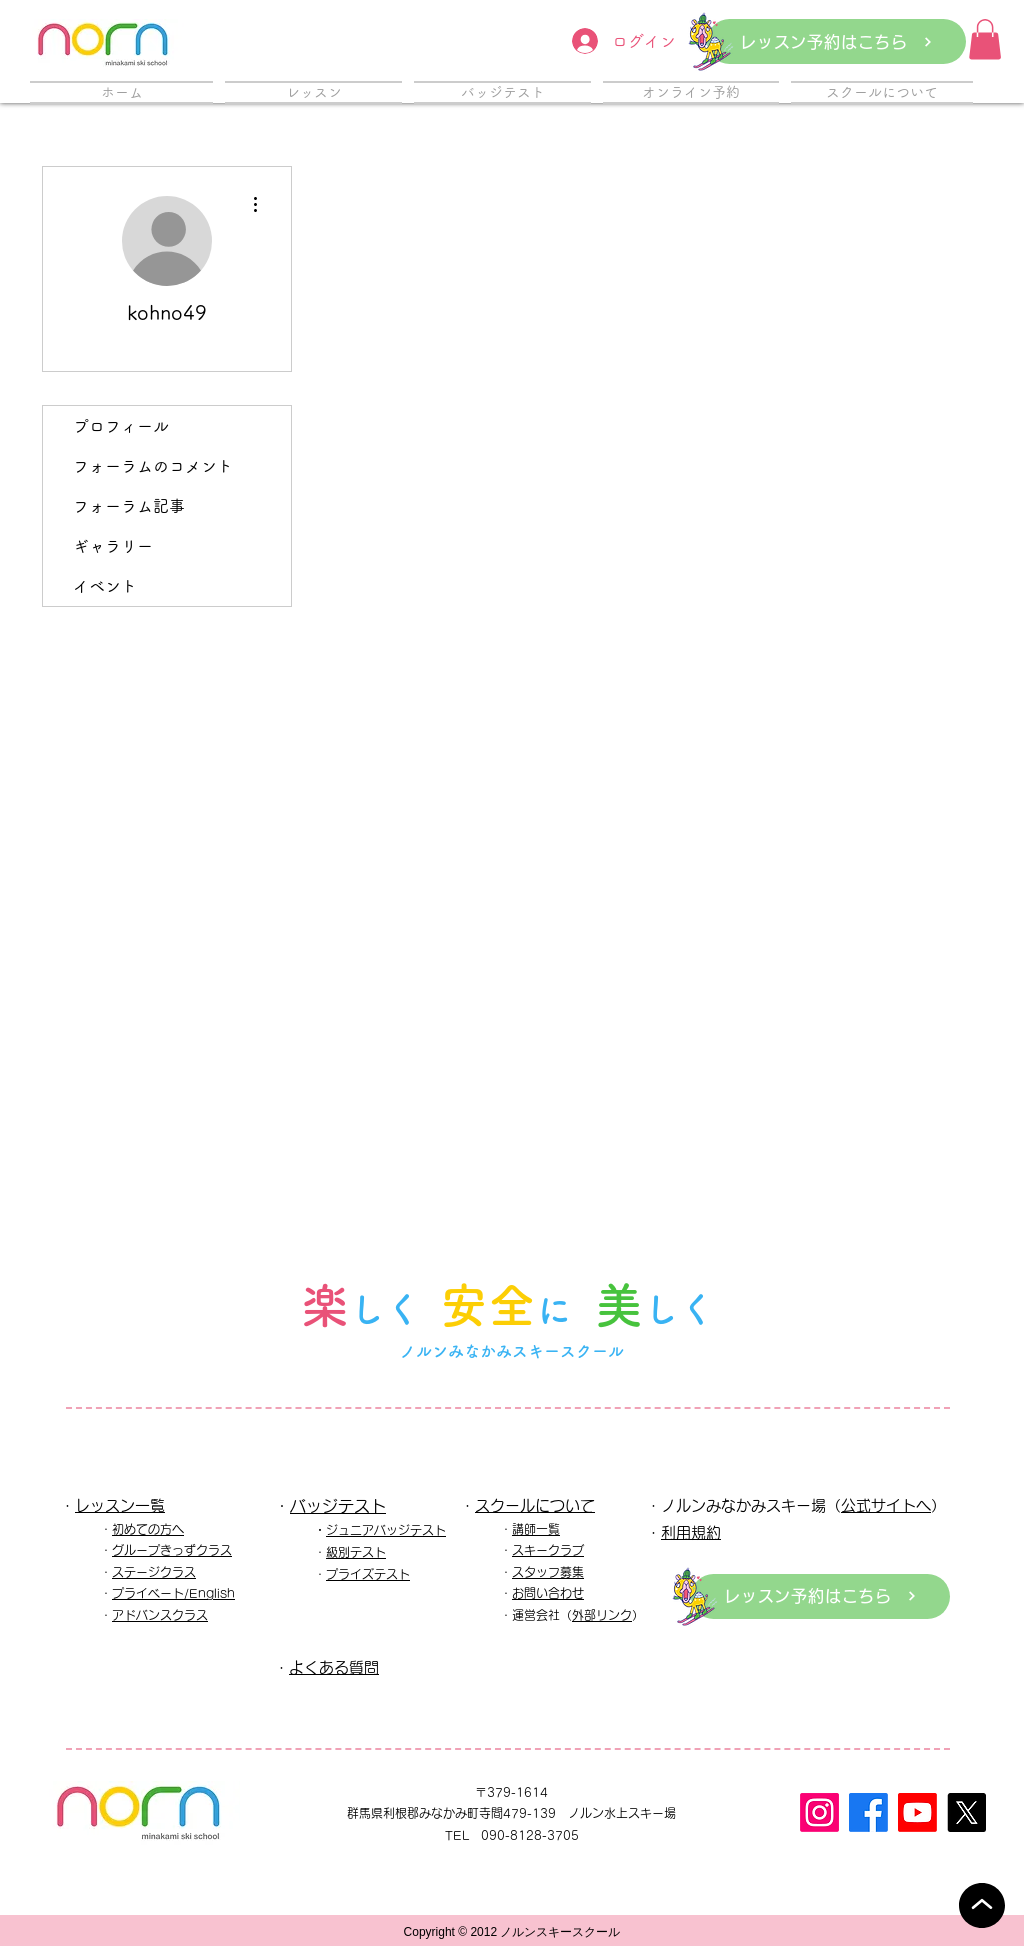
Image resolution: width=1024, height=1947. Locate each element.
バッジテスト (338, 1506)
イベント (105, 586)
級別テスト (356, 1552)
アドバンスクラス (160, 1615)
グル (124, 1550)
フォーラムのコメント (153, 466)
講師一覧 (536, 1529)
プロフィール (121, 426)
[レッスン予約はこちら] (836, 41)
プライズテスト (368, 1574)
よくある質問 (334, 1667)
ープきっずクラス (184, 1550)
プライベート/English (173, 1593)
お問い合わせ (548, 1593)
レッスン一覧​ (120, 1505)
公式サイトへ (886, 1505)
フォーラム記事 (129, 506)
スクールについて (535, 1505)
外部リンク (602, 1615)
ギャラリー (113, 546)
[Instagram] (819, 1812)
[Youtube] (917, 1812)
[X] (966, 1812)
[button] (985, 39)
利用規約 (691, 1532)
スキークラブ (548, 1550)
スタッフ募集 (548, 1572)
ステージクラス (154, 1572)
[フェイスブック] (868, 1812)
